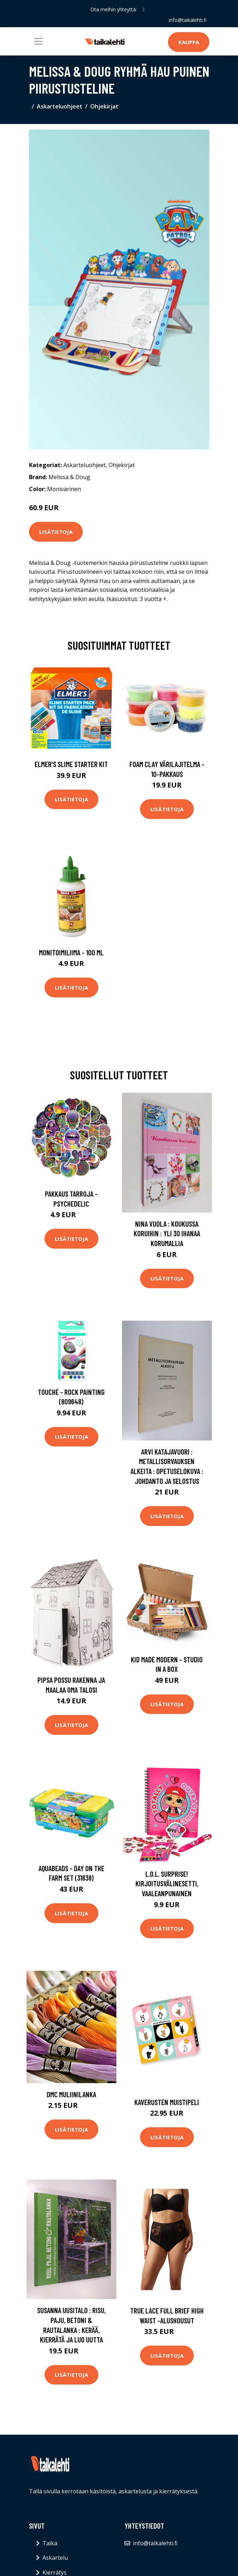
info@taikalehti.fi (188, 20)
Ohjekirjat (104, 106)
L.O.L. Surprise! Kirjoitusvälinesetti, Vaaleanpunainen (166, 1883)
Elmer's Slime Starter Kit (71, 764)
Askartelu (55, 2558)
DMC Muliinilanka (71, 2094)
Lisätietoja (55, 531)
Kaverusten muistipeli (166, 2102)
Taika (49, 2543)
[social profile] (143, 9)
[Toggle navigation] (38, 41)
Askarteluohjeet (59, 106)
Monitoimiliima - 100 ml (71, 952)
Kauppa (188, 42)
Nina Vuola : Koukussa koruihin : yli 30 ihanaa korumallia (167, 1233)
